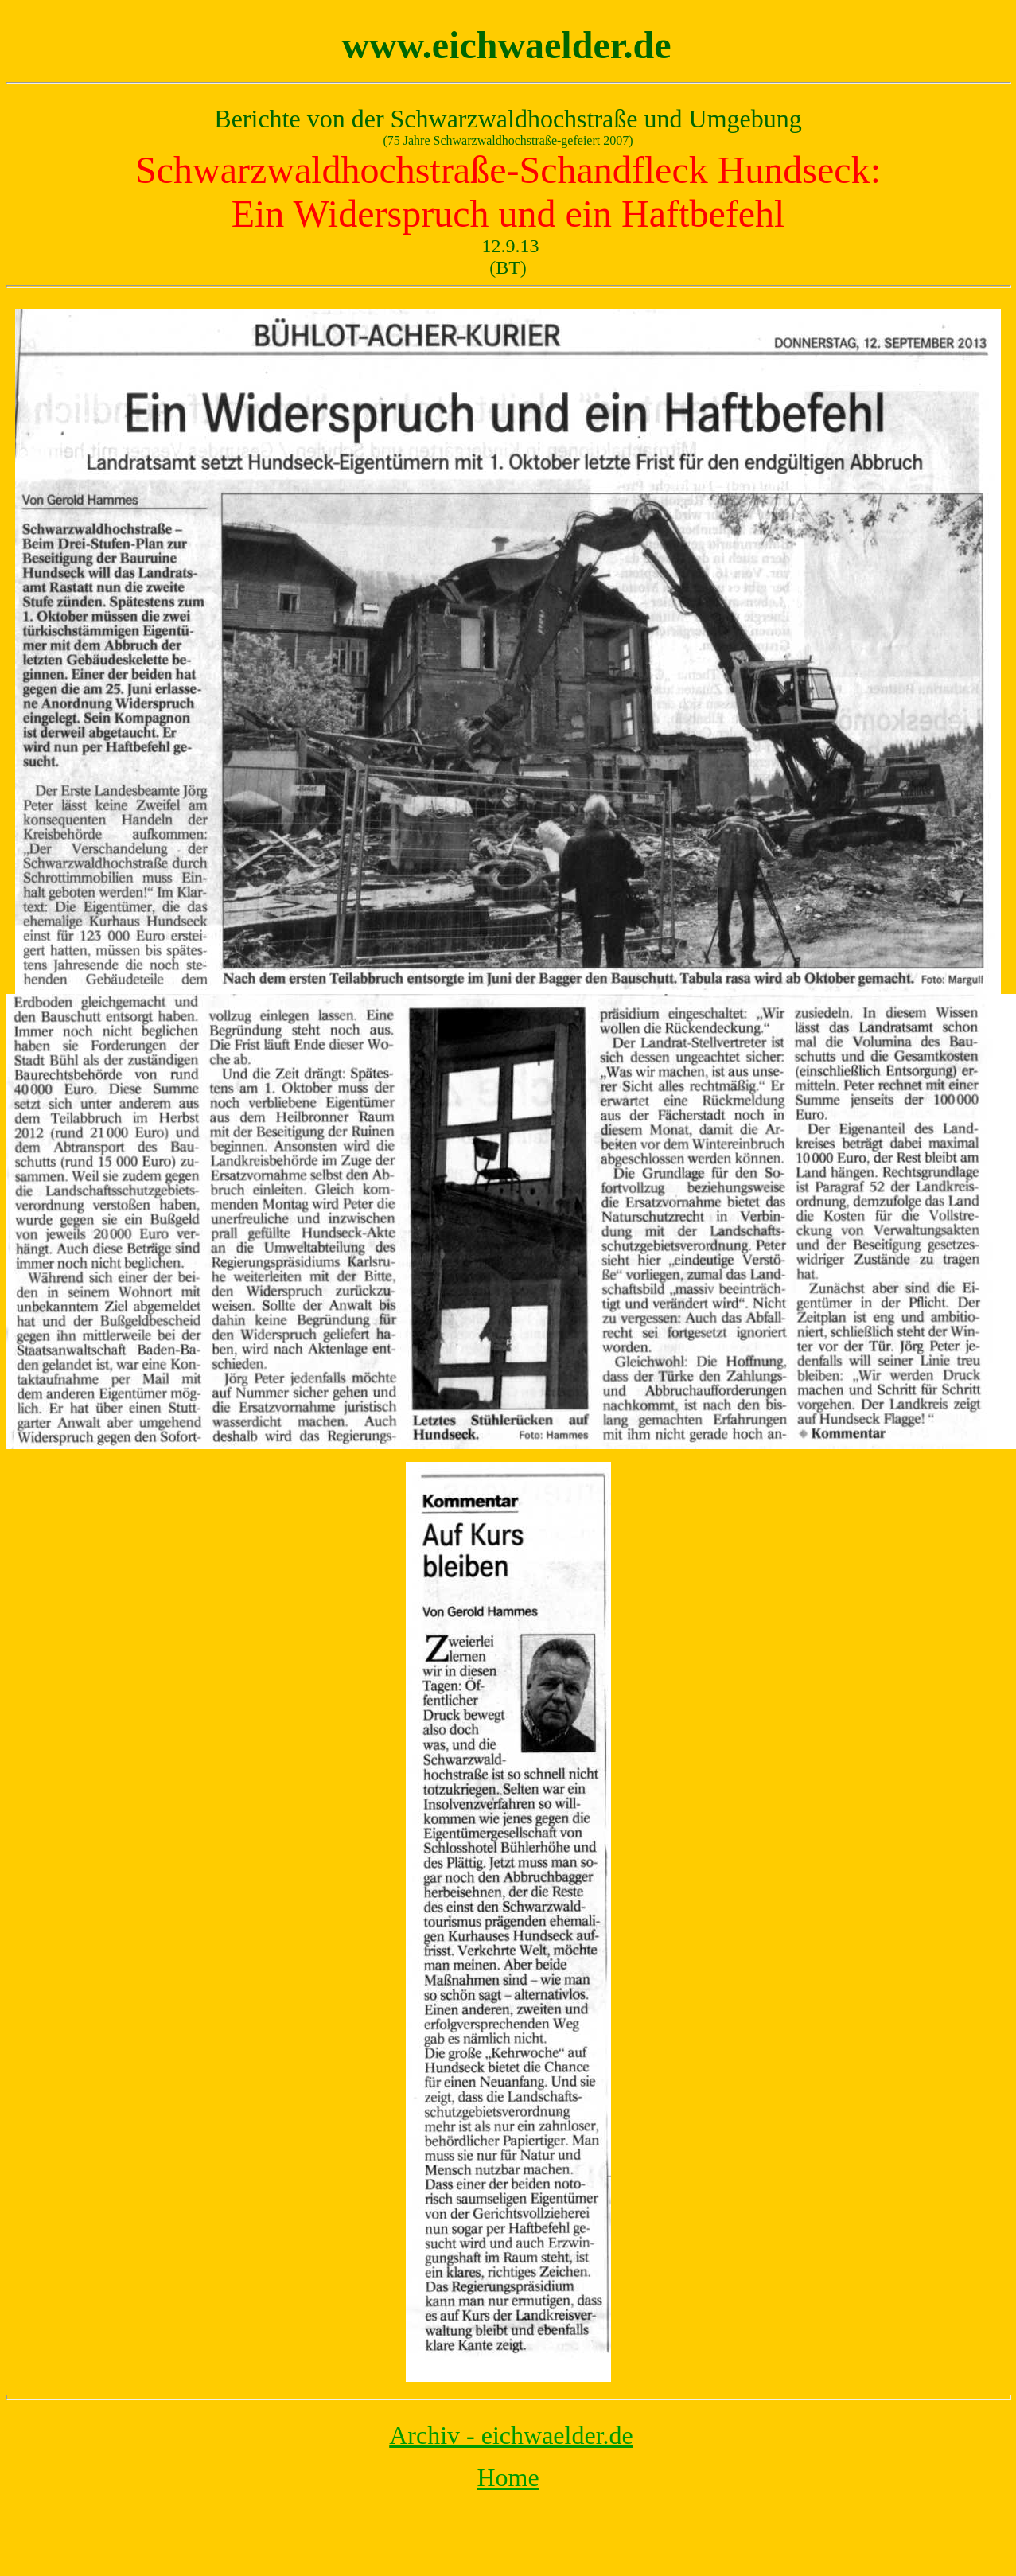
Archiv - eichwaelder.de (511, 2435)
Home (508, 2477)
